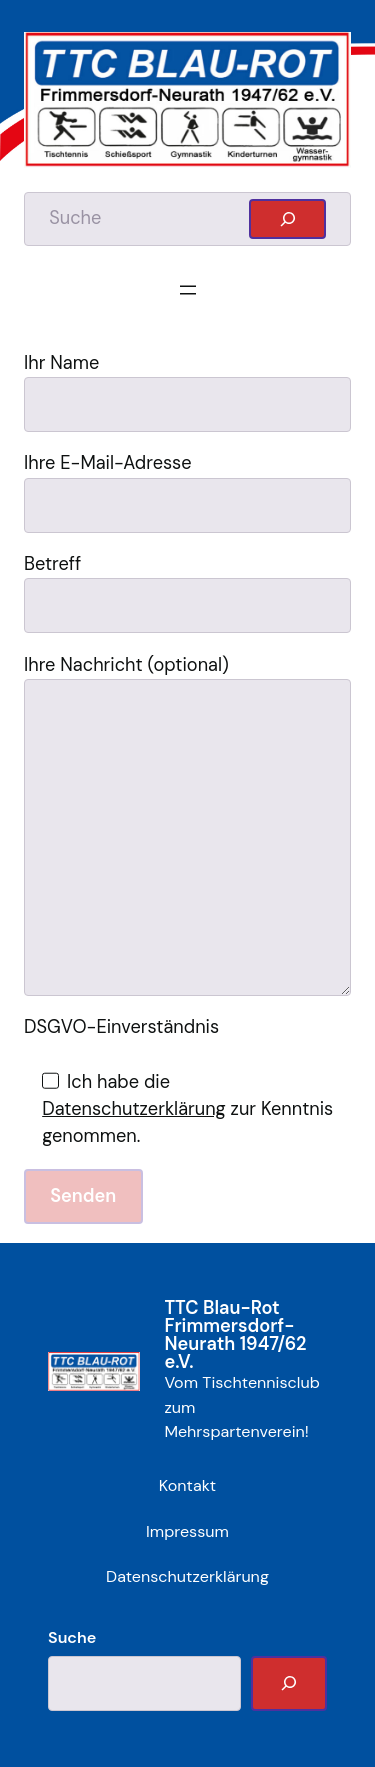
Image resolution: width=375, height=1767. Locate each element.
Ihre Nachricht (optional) (187, 824)
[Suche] (289, 1683)
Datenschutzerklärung (134, 1109)
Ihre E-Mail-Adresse (187, 491)
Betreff (187, 592)
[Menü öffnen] (188, 290)
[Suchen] (287, 219)
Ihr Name (187, 391)
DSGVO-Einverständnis (121, 1027)
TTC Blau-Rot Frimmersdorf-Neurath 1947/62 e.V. (235, 1335)
